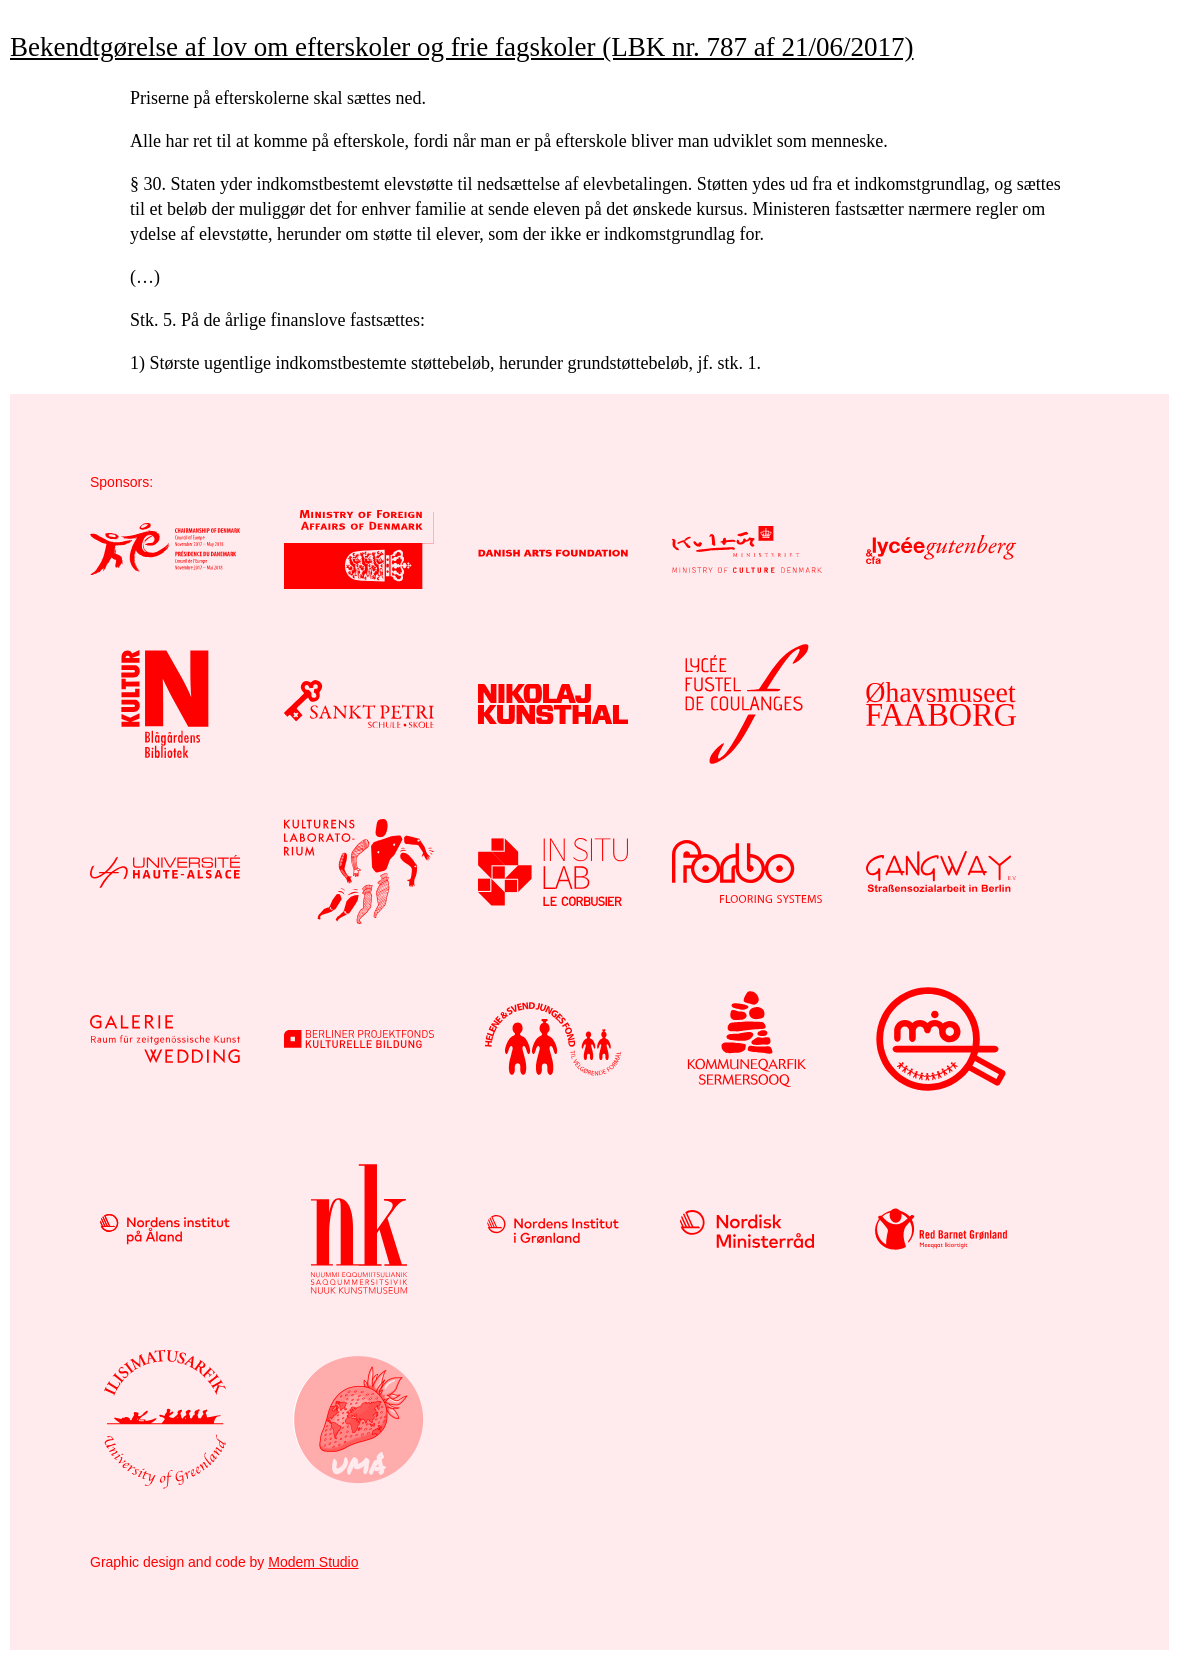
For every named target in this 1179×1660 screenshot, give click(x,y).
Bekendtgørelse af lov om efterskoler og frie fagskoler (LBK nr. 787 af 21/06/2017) (462, 47)
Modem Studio (313, 1562)
